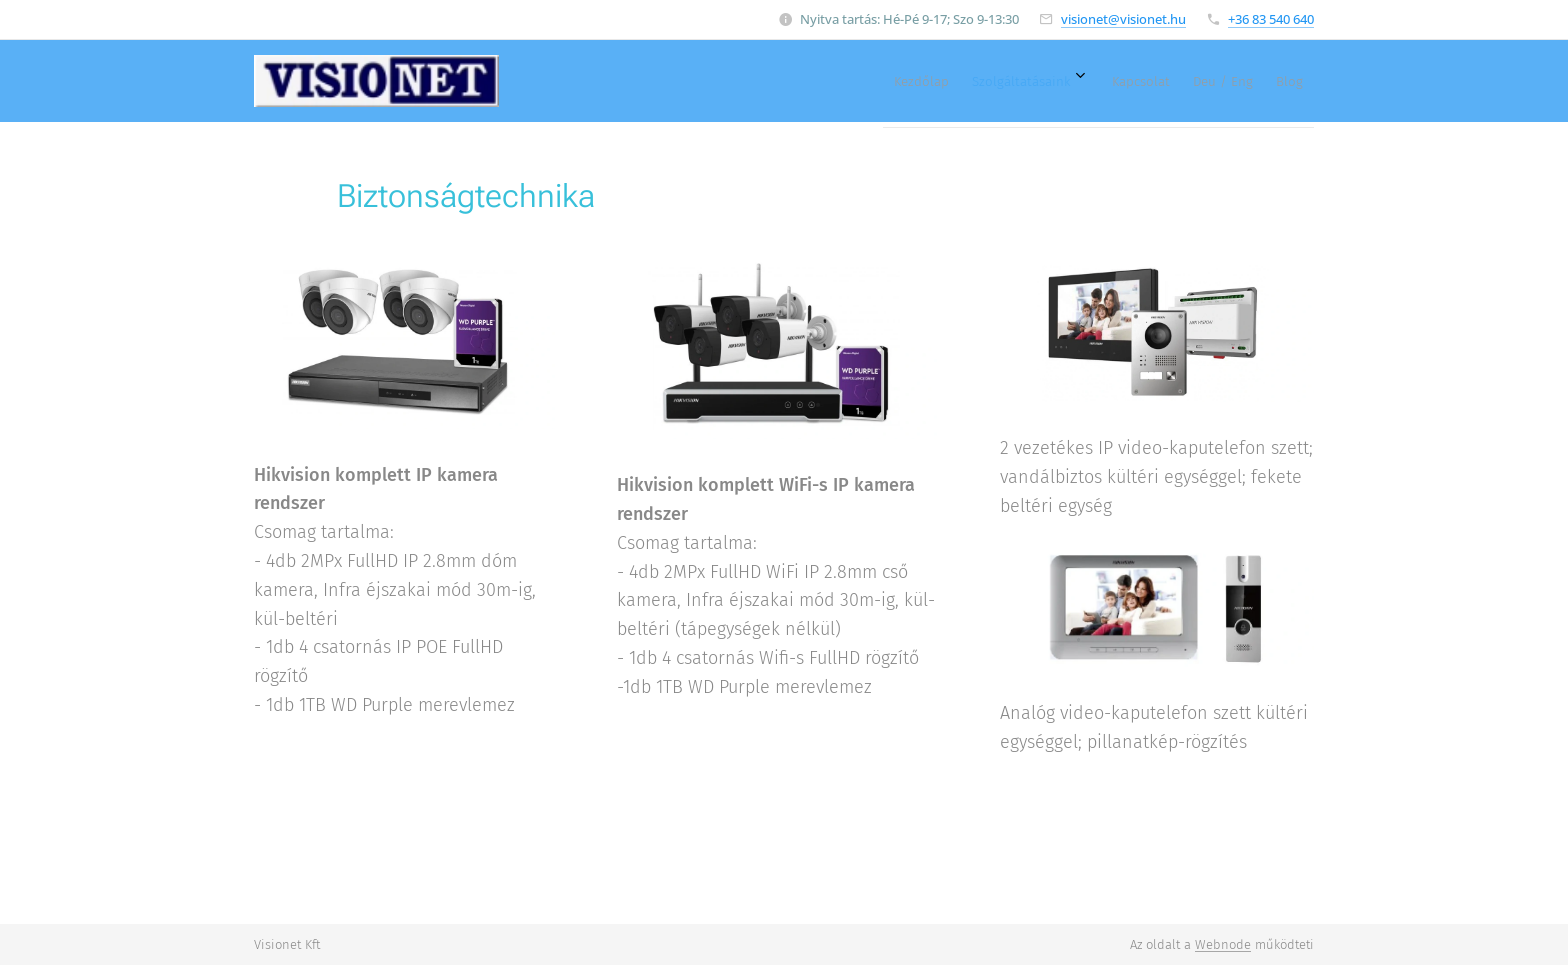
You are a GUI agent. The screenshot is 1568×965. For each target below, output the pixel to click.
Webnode (1223, 944)
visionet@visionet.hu (1123, 19)
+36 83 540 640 (1271, 19)
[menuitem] (1138, 81)
